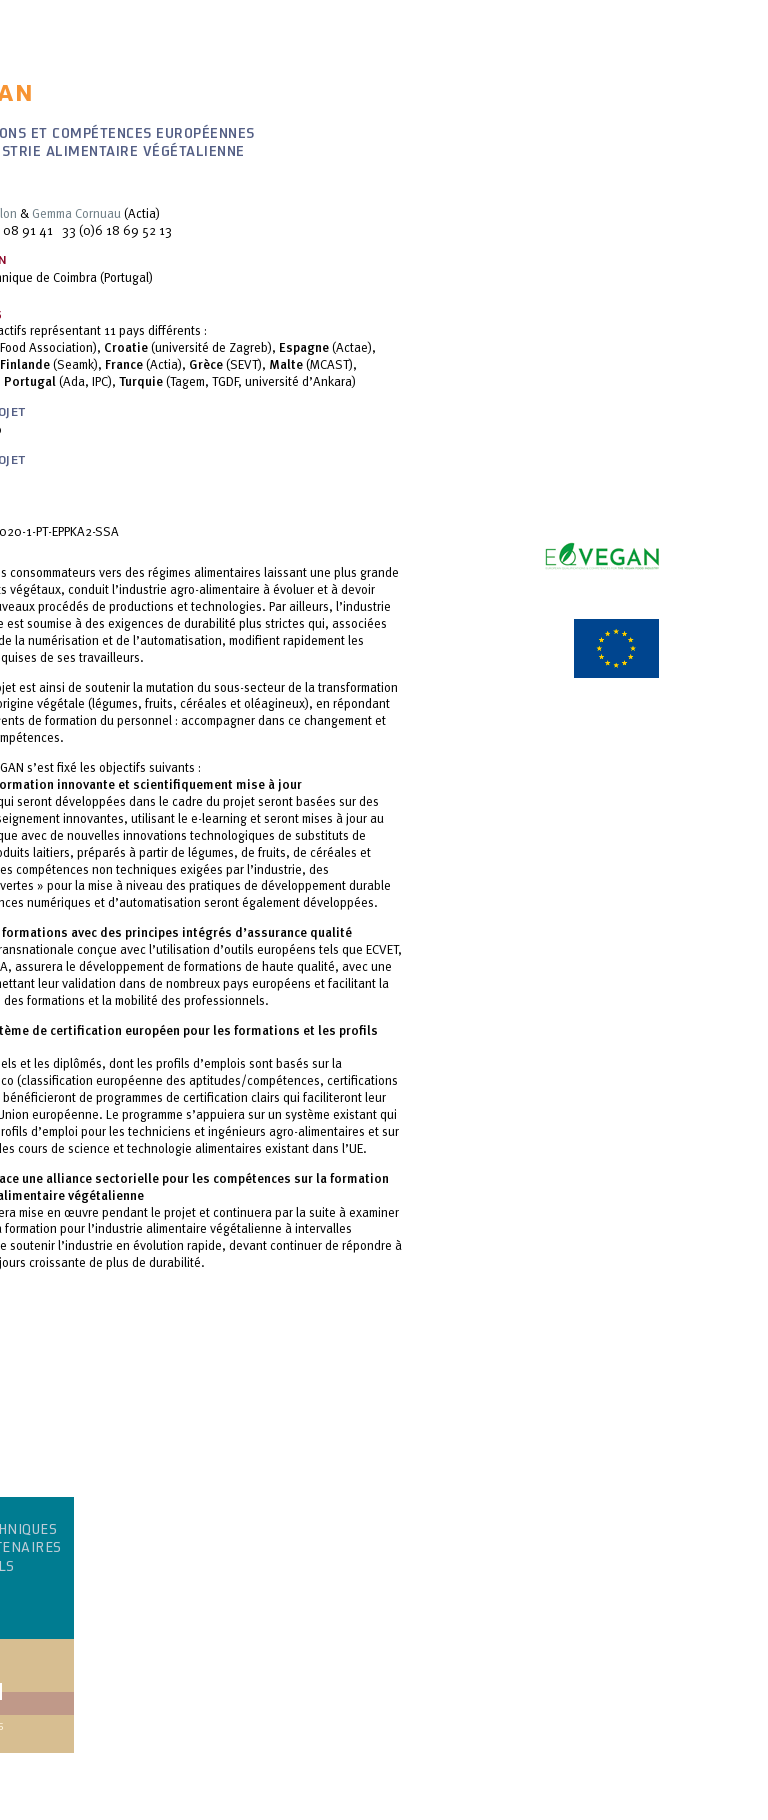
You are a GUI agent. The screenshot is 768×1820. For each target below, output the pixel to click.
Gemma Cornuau (76, 213)
